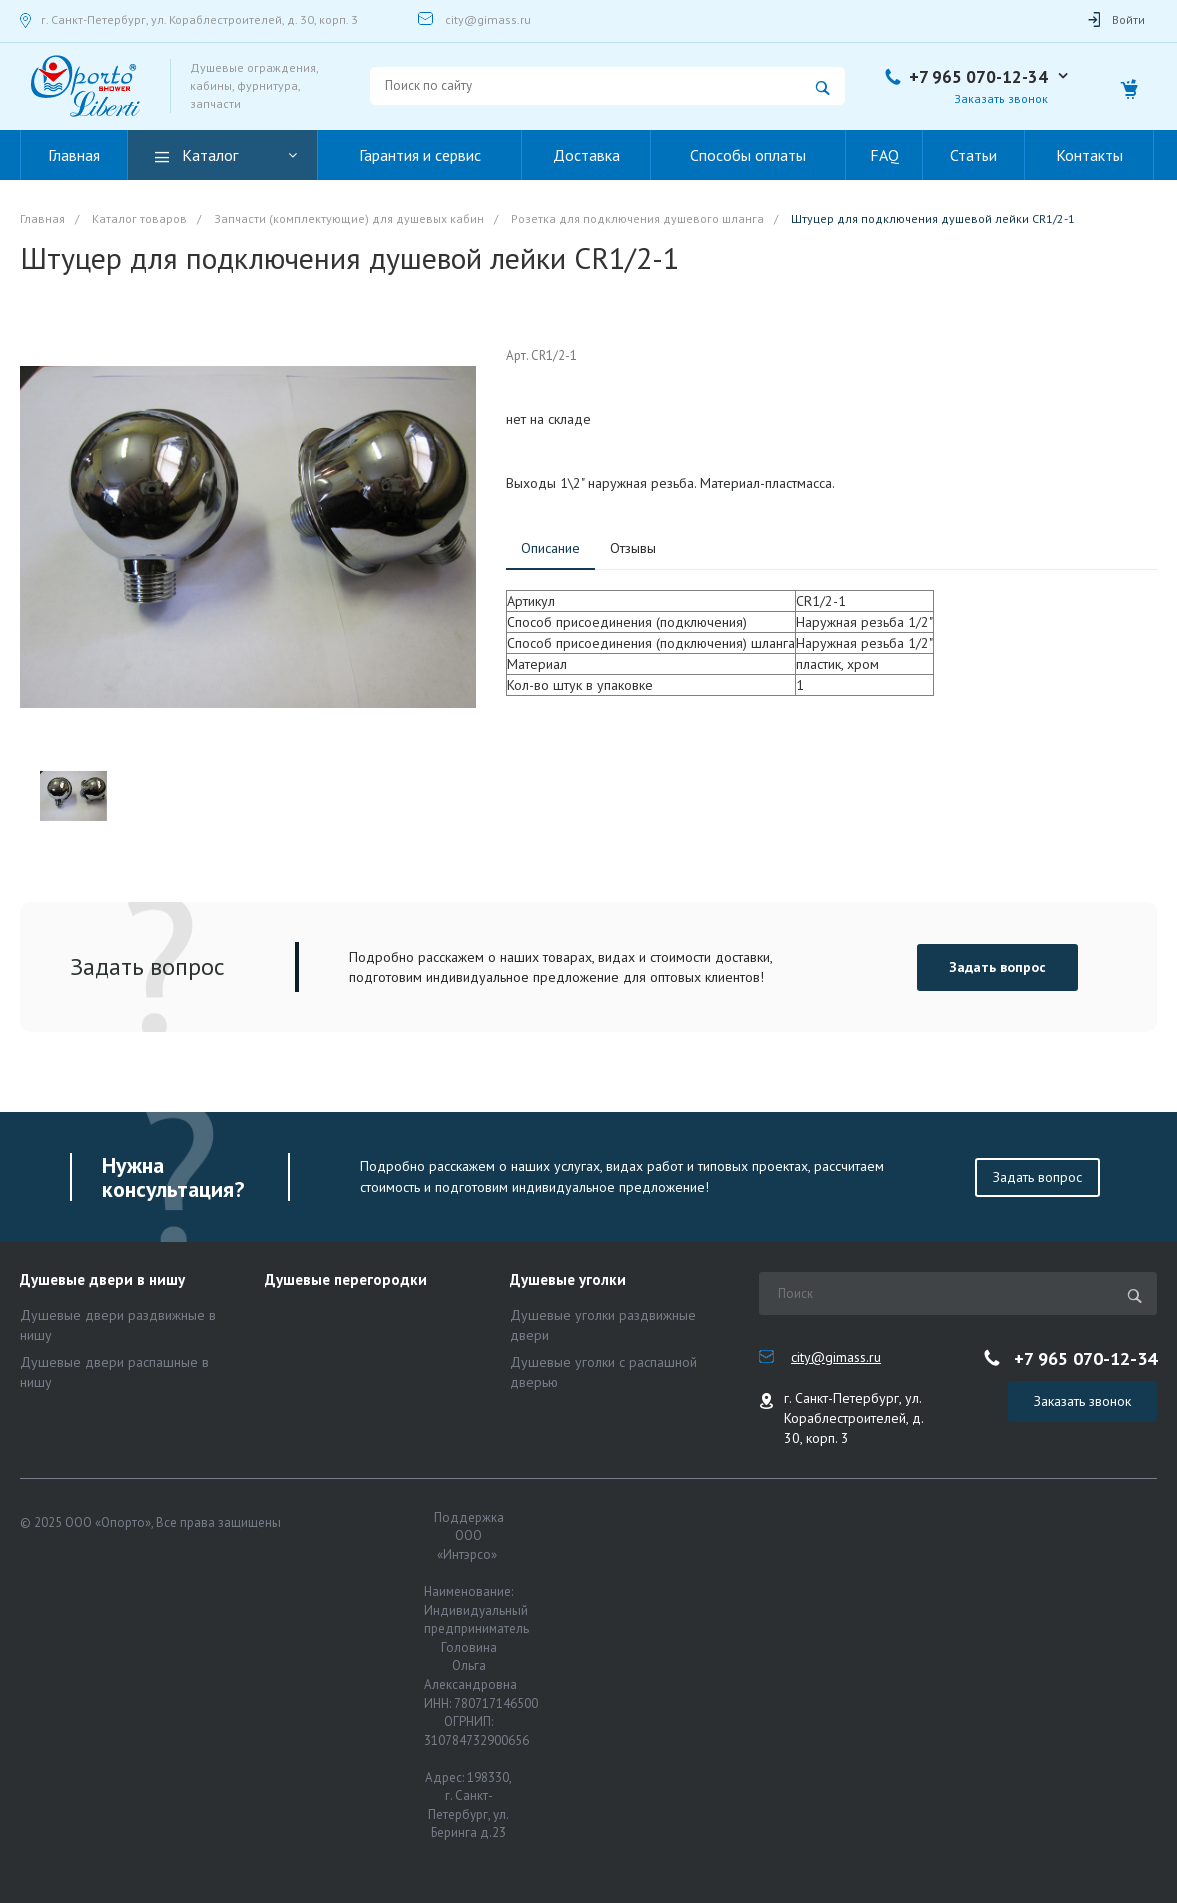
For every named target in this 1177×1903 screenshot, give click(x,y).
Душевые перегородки (346, 1280)
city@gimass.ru (488, 19)
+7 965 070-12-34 (978, 77)
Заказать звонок (1001, 98)
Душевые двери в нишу (102, 1280)
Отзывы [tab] (633, 548)
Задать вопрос (997, 967)
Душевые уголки (568, 1280)
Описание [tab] (550, 548)
